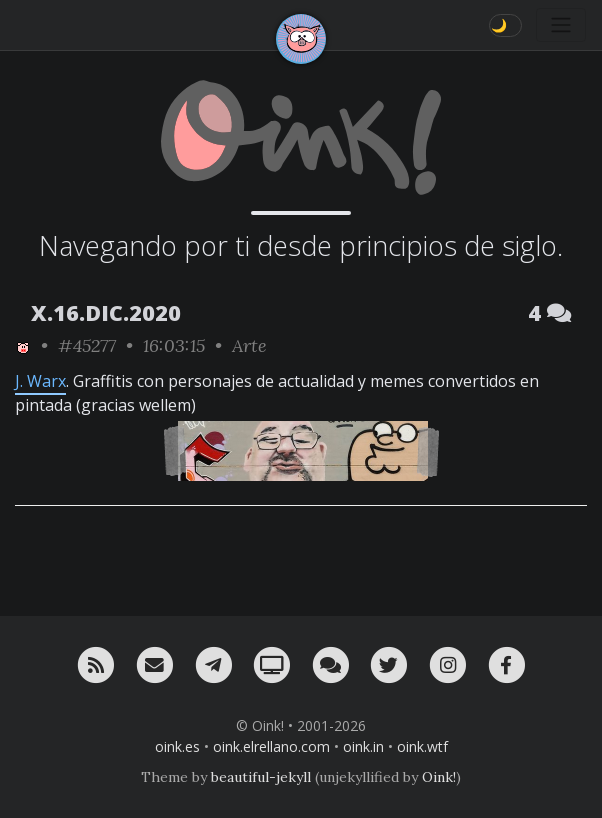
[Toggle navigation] (561, 25)
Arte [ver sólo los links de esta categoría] (249, 345)
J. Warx (40, 381)
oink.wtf (422, 746)
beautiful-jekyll (261, 777)
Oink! (439, 777)
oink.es (177, 746)
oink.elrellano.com (271, 746)
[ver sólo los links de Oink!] (23, 345)
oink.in (363, 746)
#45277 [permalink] (87, 345)
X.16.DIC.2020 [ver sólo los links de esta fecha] (106, 312)
